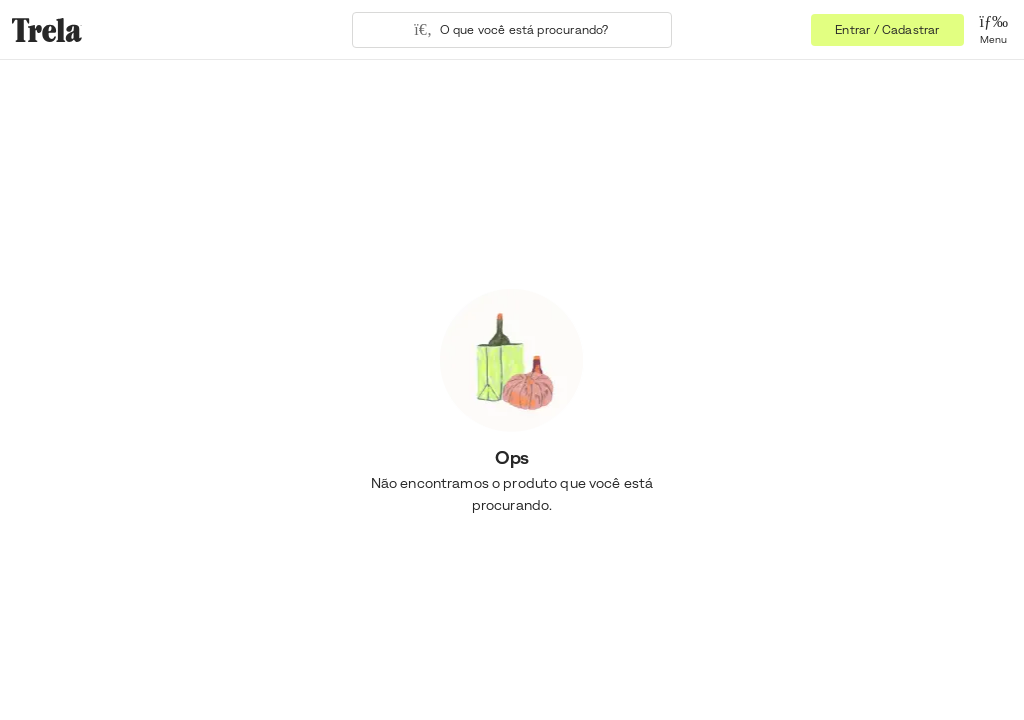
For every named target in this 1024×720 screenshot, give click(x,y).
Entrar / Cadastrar (887, 30)
